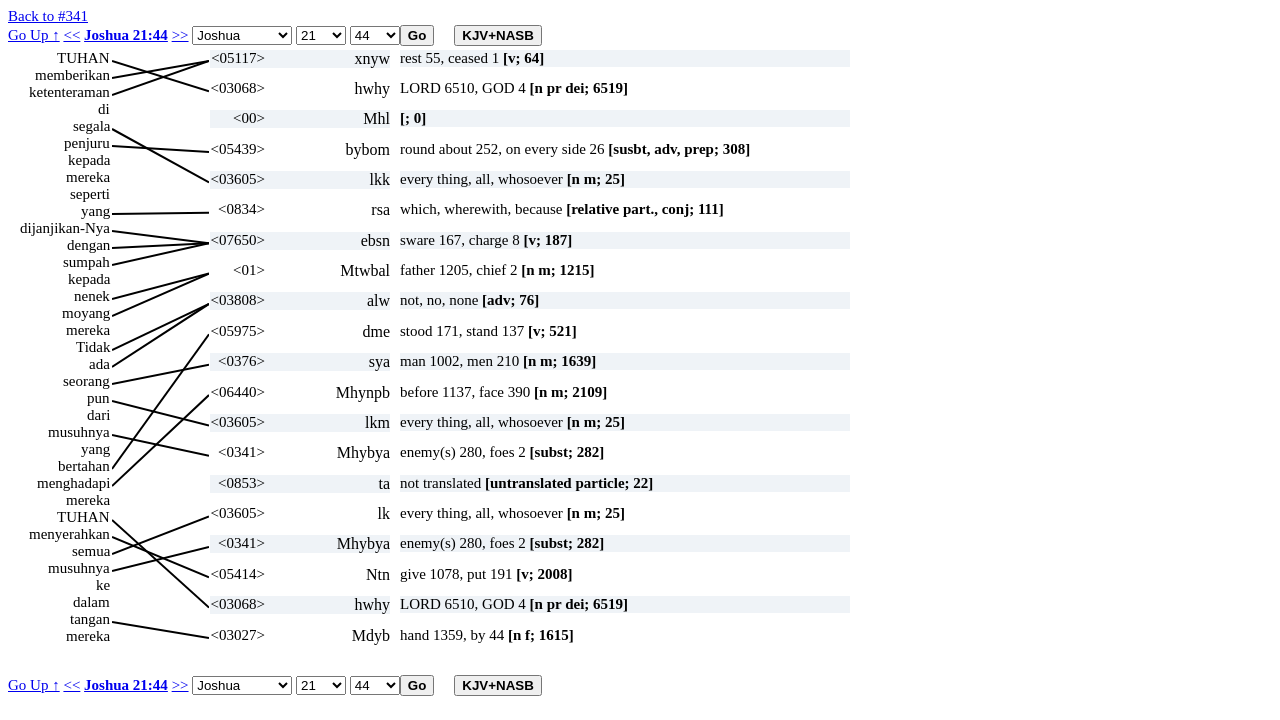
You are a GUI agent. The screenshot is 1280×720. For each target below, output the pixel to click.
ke (103, 585)
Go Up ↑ (34, 35)
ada (99, 364)
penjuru (87, 143)
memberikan (72, 75)
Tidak (93, 347)
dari (98, 415)
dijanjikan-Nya (65, 228)
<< (71, 35)
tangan (90, 619)
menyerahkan (69, 534)
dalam (91, 602)
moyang (86, 313)
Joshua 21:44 (126, 35)
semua (91, 551)
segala (91, 126)
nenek (92, 296)
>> (180, 35)
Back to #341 (48, 16)
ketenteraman (69, 92)
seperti (90, 194)
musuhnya (79, 432)
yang (95, 211)
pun (98, 398)
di (104, 109)
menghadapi (73, 483)
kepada (89, 160)
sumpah (86, 262)
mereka (88, 177)
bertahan (84, 466)
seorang (86, 381)
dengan (88, 245)
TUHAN (83, 58)
